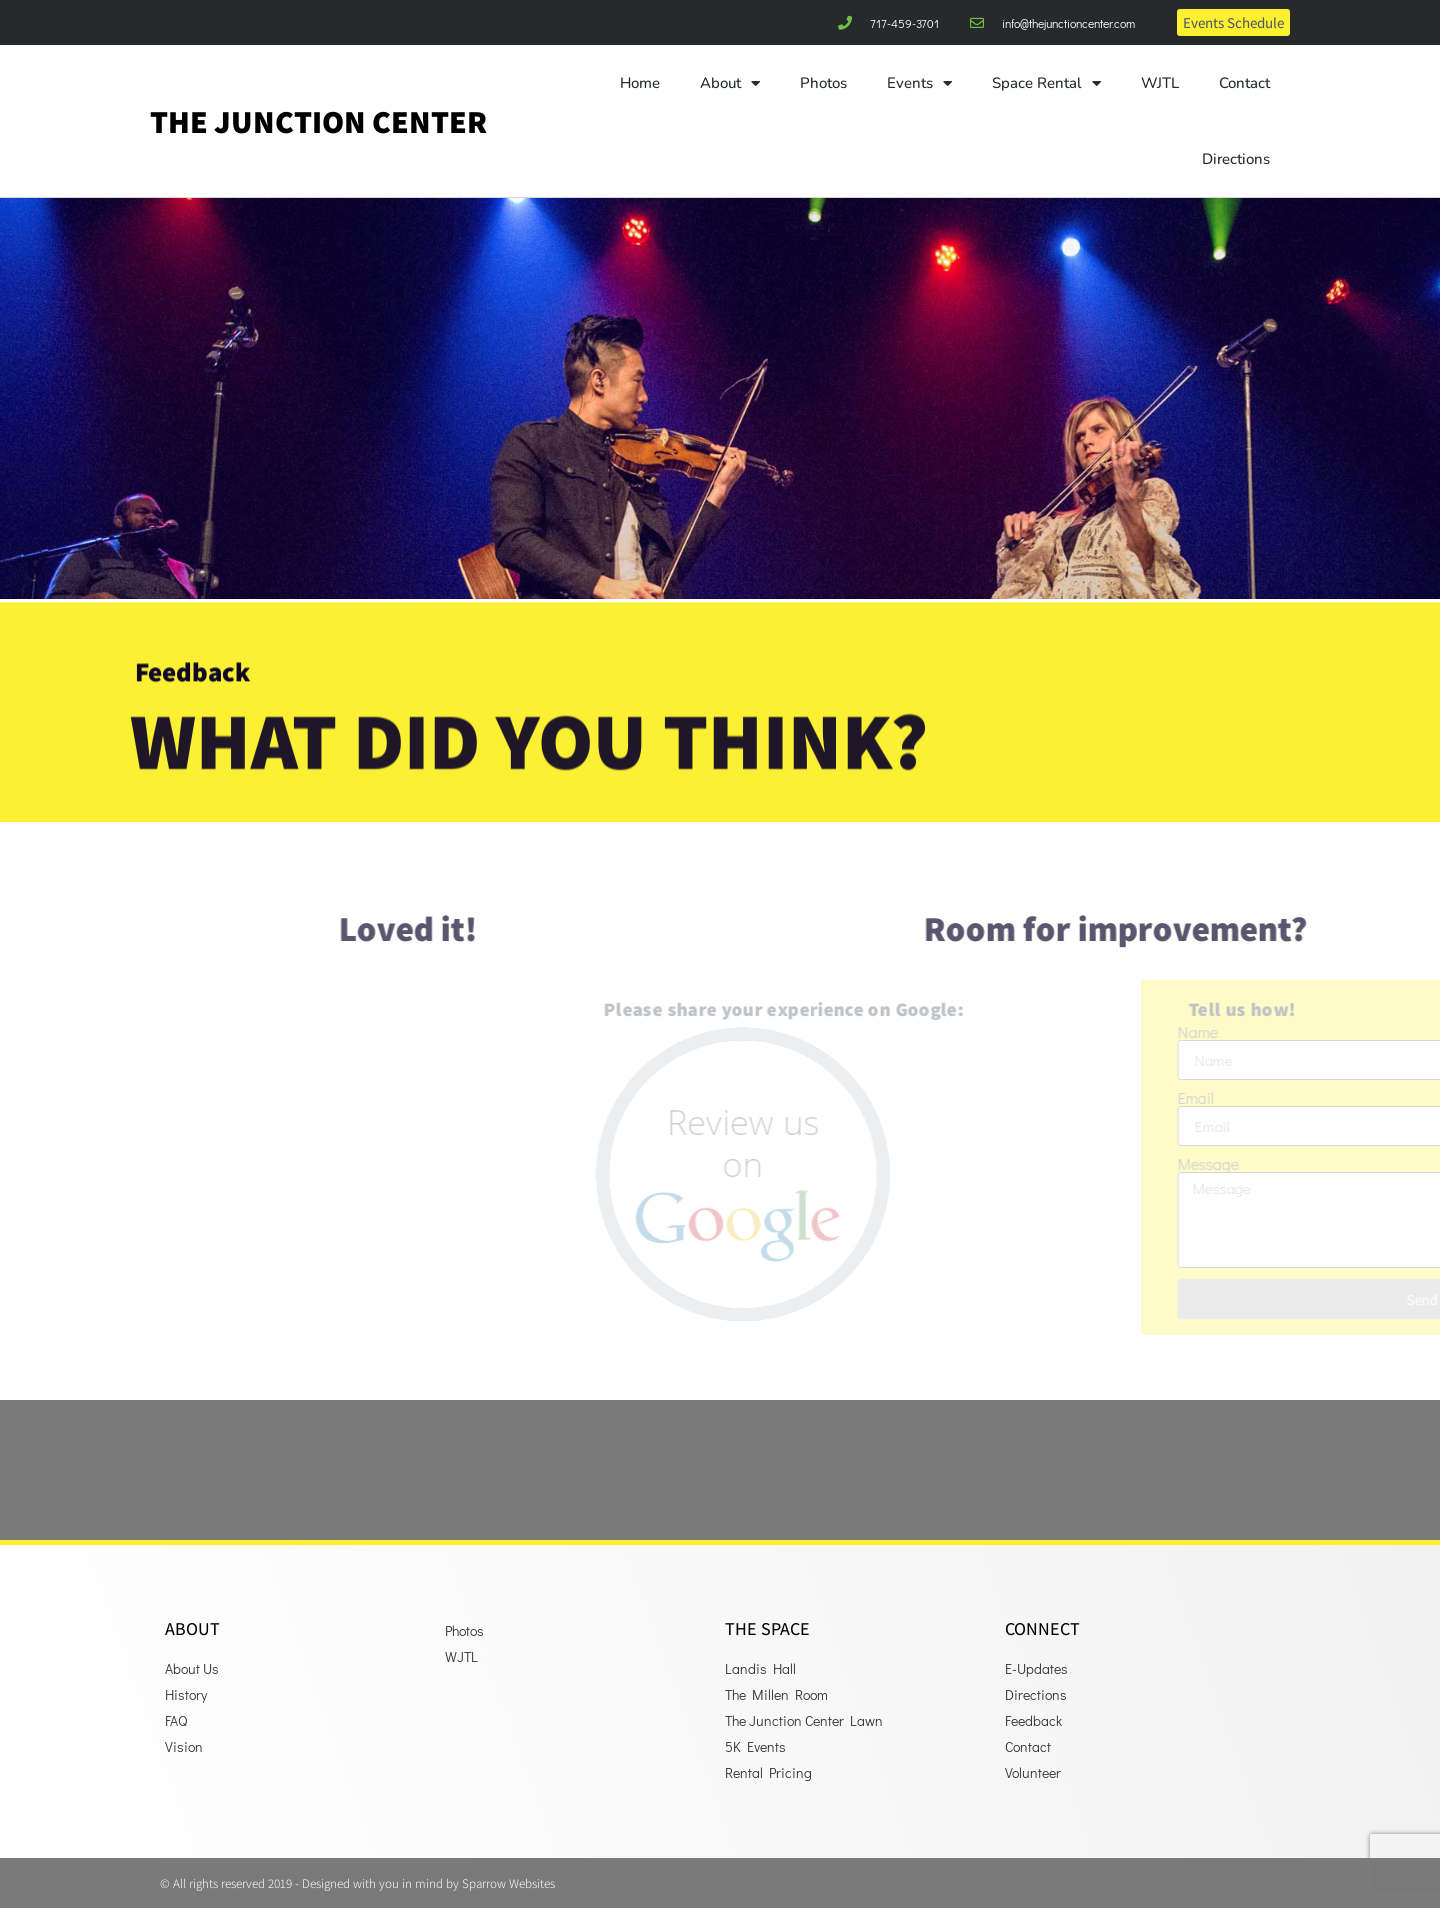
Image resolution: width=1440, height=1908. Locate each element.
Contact (1244, 83)
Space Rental (1046, 83)
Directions (1236, 159)
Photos (823, 83)
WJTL (1160, 83)
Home (640, 83)
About (730, 83)
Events (919, 83)
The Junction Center (318, 121)
